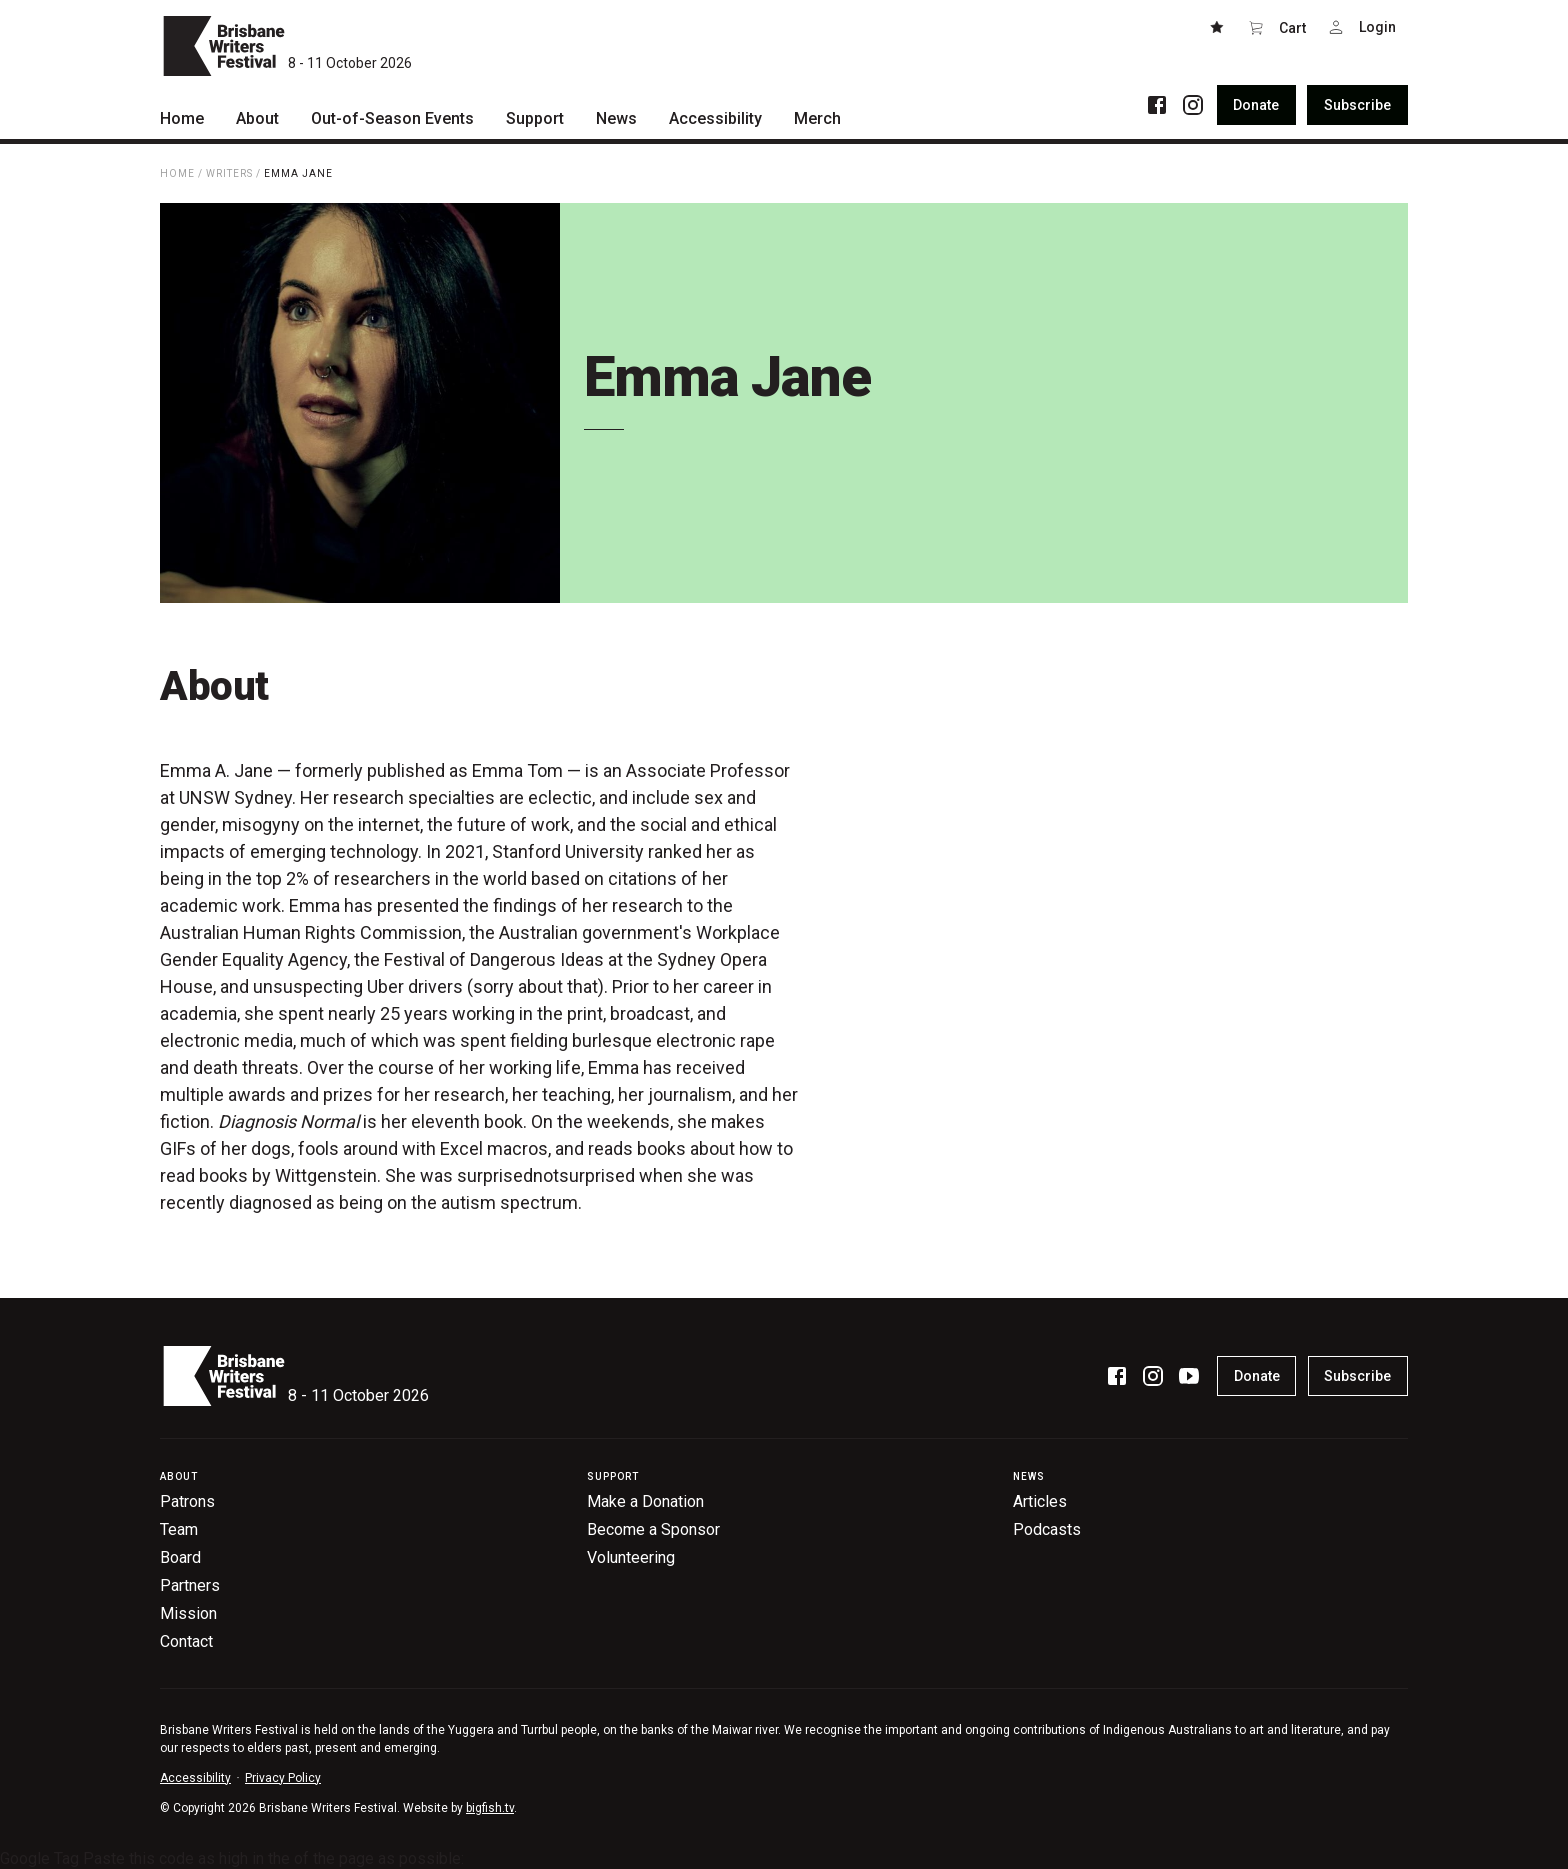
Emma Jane (298, 173)
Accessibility (195, 1778)
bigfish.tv (490, 1808)
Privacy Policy (283, 1778)
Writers (229, 173)
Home (177, 173)
